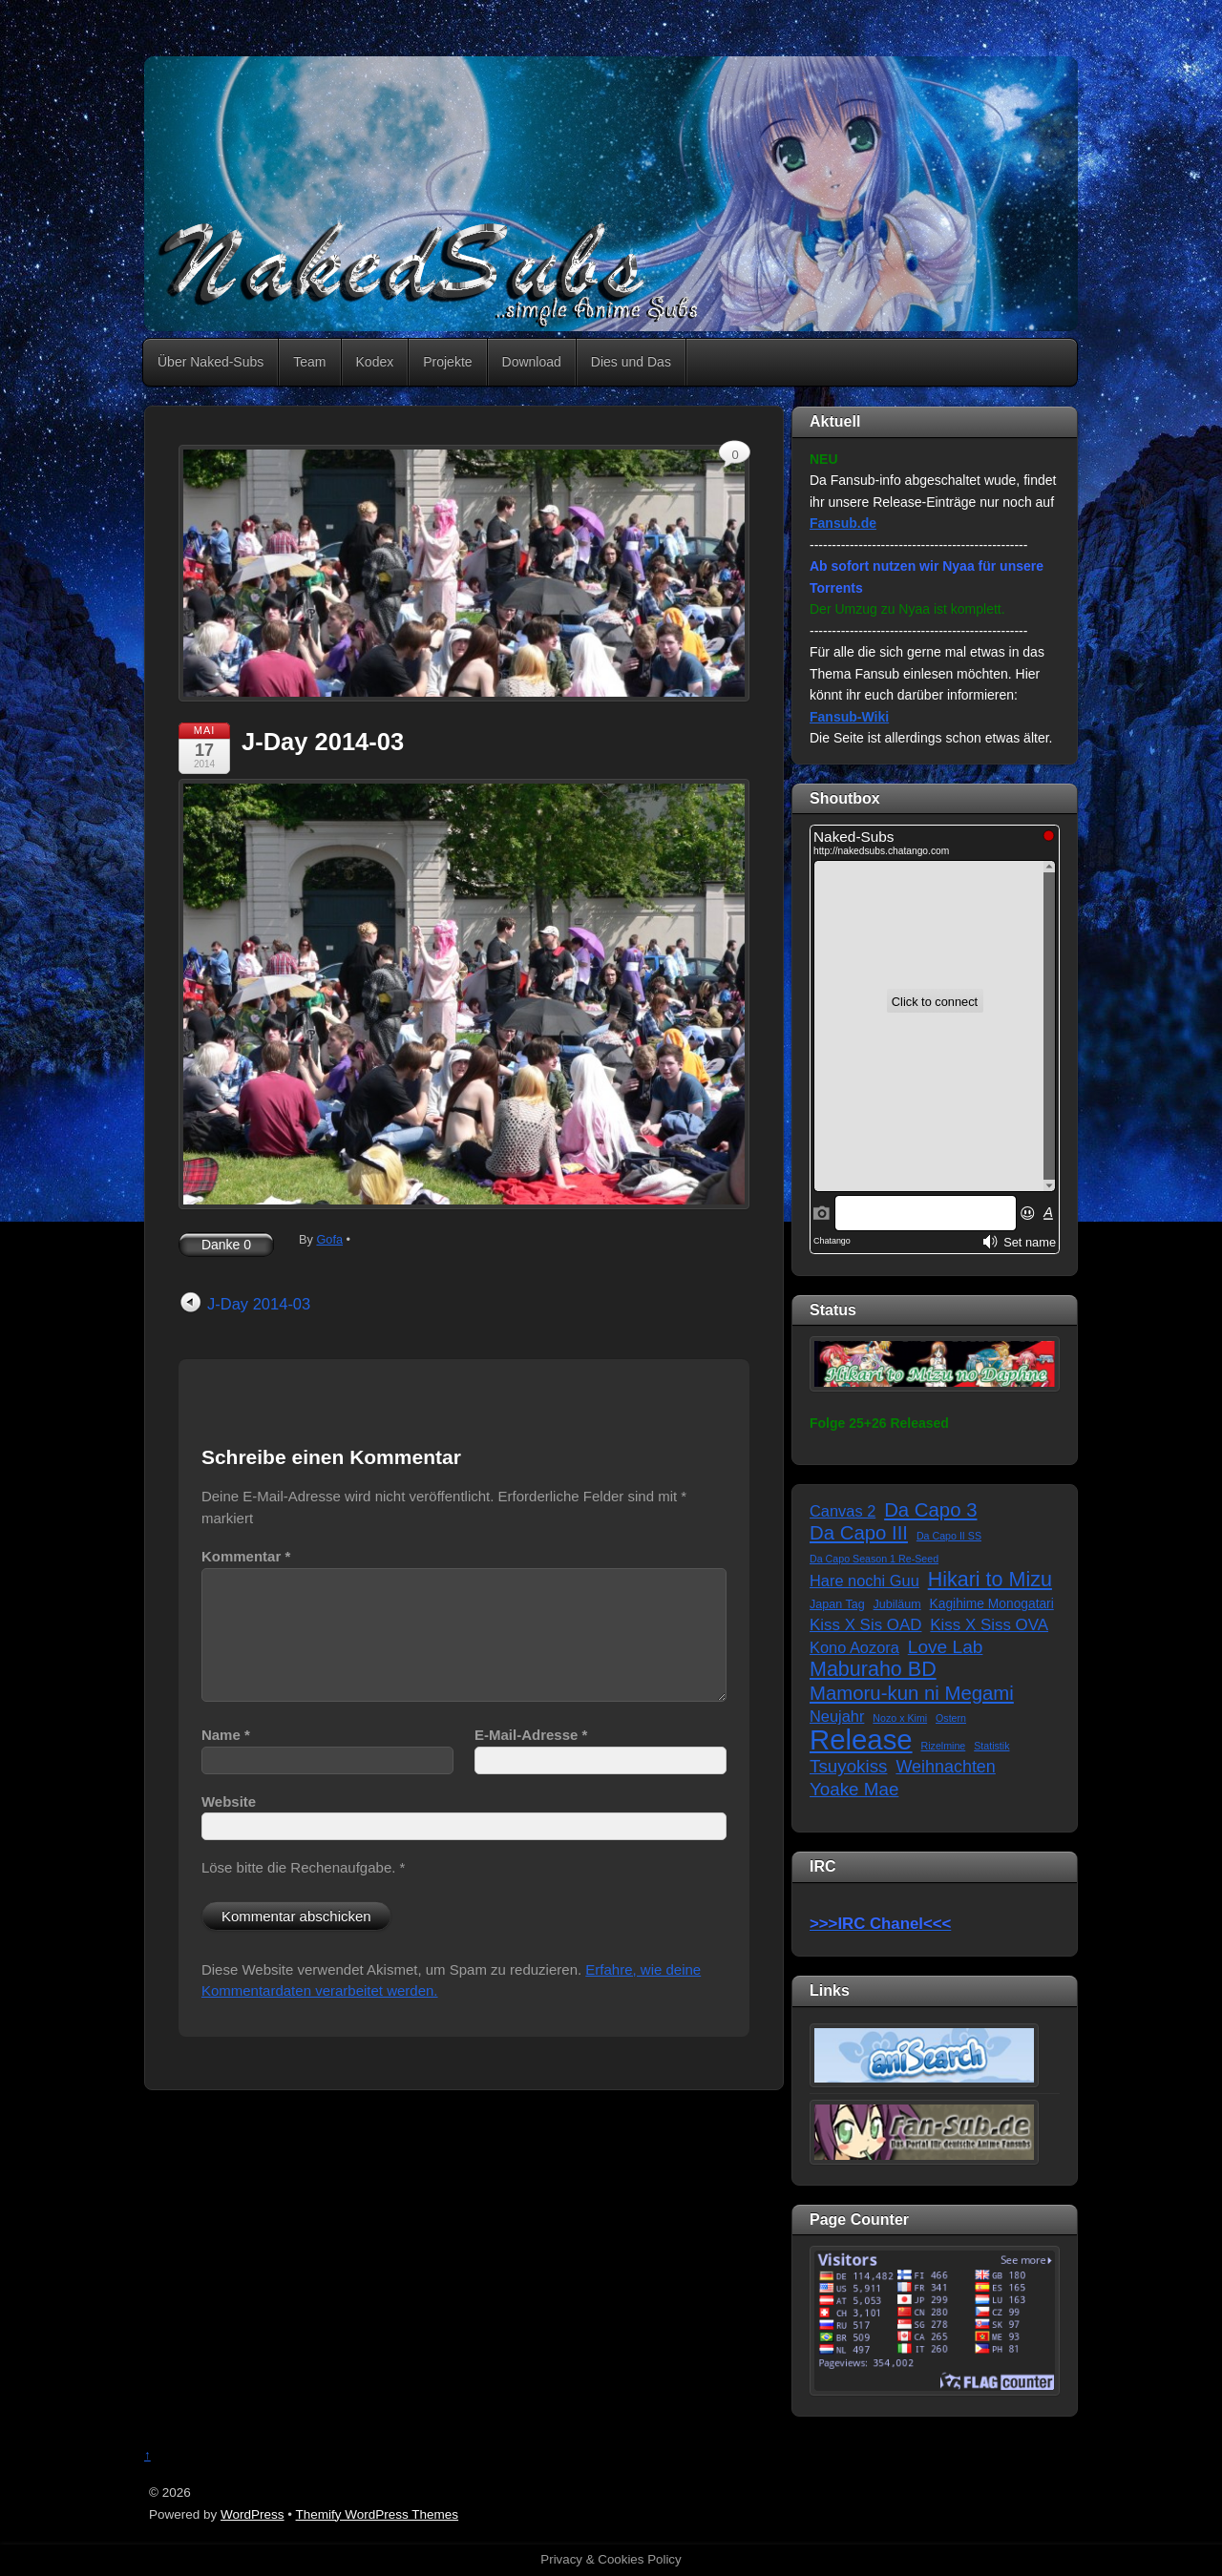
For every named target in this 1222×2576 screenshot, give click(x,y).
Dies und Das (631, 361)
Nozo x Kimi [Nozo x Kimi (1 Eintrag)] (900, 1718)
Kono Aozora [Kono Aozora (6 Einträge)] (854, 1647)
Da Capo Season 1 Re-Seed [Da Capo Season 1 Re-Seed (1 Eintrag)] (874, 1558)
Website (228, 1801)
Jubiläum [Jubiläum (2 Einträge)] (897, 1604)
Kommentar (245, 1556)
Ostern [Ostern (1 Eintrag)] (951, 1718)
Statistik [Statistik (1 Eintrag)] (991, 1745)
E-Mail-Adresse (530, 1735)
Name (225, 1735)
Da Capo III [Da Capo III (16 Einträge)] (859, 1532)
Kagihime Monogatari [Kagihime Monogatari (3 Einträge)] (992, 1604)
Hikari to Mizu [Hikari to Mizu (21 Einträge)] (990, 1580)
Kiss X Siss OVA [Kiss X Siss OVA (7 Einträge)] (989, 1625)
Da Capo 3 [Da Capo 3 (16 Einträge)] (930, 1509)
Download (531, 361)
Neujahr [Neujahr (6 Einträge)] (837, 1716)
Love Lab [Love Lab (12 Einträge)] (945, 1647)
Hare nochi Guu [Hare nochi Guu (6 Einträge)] (864, 1580)
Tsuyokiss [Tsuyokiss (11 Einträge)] (848, 1766)
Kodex (375, 361)
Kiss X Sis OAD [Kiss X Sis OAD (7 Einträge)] (865, 1625)
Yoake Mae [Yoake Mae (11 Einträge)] (854, 1789)
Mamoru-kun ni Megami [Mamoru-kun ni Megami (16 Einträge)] (912, 1693)
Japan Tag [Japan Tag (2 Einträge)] (837, 1604)
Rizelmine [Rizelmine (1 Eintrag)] (943, 1745)
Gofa (329, 1239)
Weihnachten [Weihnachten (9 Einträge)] (945, 1766)
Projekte (447, 361)
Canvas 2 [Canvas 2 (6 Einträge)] (842, 1510)
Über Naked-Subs (210, 361)
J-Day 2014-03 (323, 741)
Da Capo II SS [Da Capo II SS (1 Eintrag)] (948, 1535)
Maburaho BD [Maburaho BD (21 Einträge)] (873, 1670)
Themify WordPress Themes (377, 2514)
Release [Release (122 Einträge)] (861, 1740)
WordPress (252, 2514)
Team (309, 361)
